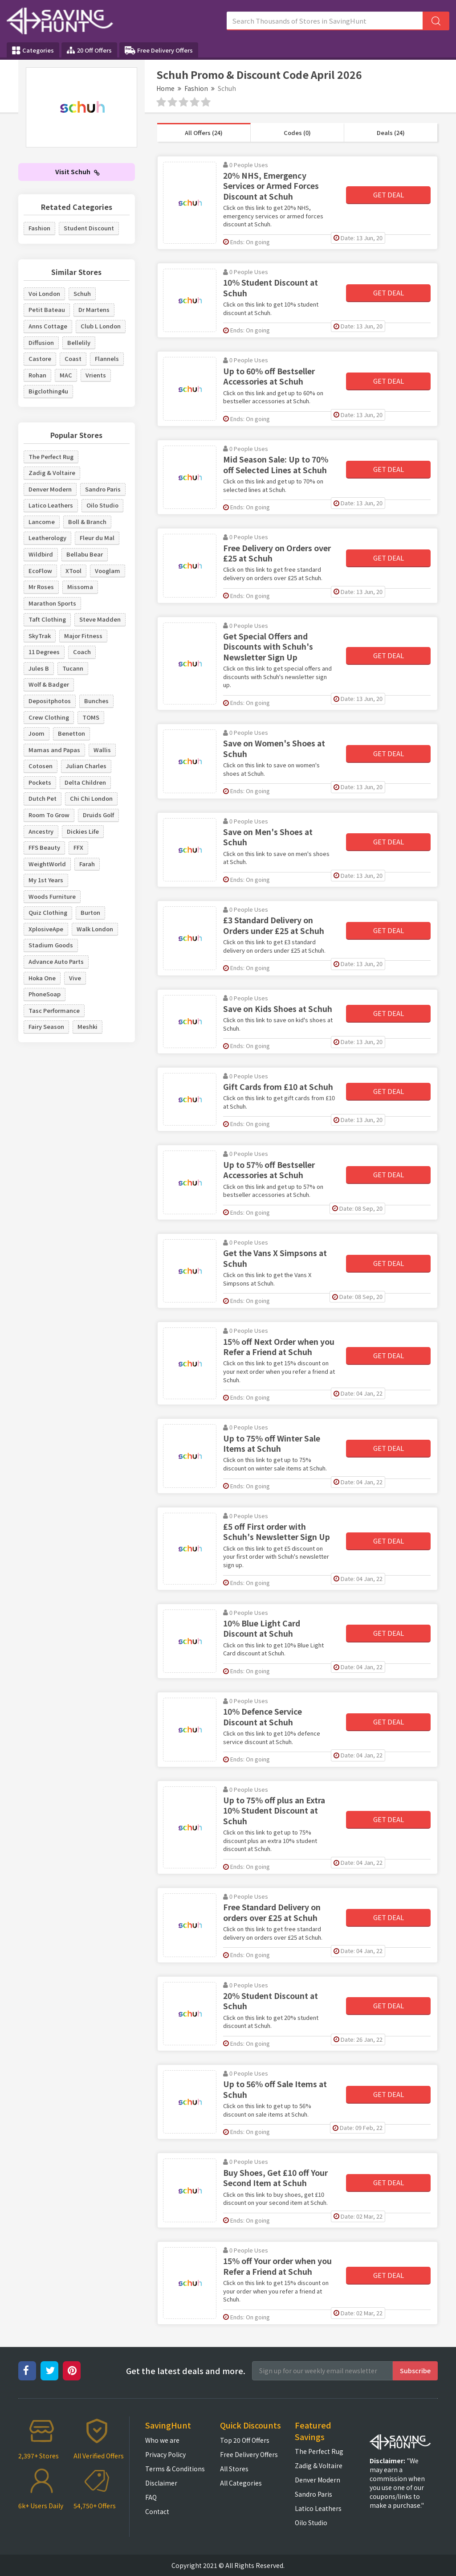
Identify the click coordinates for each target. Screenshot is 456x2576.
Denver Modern (50, 489)
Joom (36, 733)
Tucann (72, 668)
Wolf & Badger (48, 684)
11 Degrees (44, 651)
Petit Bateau (46, 309)
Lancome (41, 521)
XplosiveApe (45, 929)
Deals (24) (391, 132)
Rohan (37, 375)
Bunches (96, 700)
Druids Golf (98, 815)
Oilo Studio (102, 505)
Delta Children (85, 782)
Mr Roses (41, 586)
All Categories (241, 2482)
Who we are (162, 2440)
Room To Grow (48, 815)
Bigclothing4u (48, 391)
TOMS (90, 717)
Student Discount (89, 228)
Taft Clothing (47, 619)
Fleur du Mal (97, 537)
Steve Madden (100, 619)
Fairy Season (46, 1026)
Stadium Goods (50, 945)
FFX (78, 847)
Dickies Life (83, 831)
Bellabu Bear (84, 554)
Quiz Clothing (47, 912)
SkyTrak (39, 635)
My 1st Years (45, 880)
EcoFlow (40, 570)
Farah (87, 864)
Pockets (39, 782)
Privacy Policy (165, 2454)
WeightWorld (47, 864)
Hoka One (42, 978)
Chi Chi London (91, 798)
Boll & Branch (87, 521)
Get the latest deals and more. (185, 2370)
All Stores (234, 2468)
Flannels (107, 358)
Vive (75, 978)
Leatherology (47, 537)
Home (165, 88)
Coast (73, 358)
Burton (90, 912)
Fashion (196, 88)
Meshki (87, 1026)
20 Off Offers (89, 50)
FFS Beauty (44, 847)
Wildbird (40, 554)
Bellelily (78, 342)
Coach (82, 651)
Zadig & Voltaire (51, 472)
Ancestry (40, 831)
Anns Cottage (47, 326)
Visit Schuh (77, 171)
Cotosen (40, 766)
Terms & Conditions (175, 2468)
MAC (66, 375)
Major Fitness (83, 635)
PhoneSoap (44, 994)
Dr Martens (94, 309)
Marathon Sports (52, 603)
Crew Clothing (48, 717)
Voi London (44, 293)
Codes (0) (297, 132)
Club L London (101, 326)
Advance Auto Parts (56, 961)
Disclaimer (161, 2482)
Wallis (102, 749)
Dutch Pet (42, 798)
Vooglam (107, 570)
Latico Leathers (50, 505)
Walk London (95, 929)
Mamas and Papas (54, 749)
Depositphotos (49, 700)
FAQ (151, 2497)
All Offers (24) (204, 132)
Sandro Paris (103, 489)
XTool (73, 570)
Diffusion (41, 342)
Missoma (80, 586)
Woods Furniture (52, 896)
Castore (39, 358)
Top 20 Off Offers (244, 2440)
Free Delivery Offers (159, 50)
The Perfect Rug (50, 456)
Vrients (96, 375)
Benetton (71, 733)
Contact (157, 2511)
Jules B (38, 668)
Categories (33, 50)
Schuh (82, 293)
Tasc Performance (54, 1010)
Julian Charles (86, 766)
